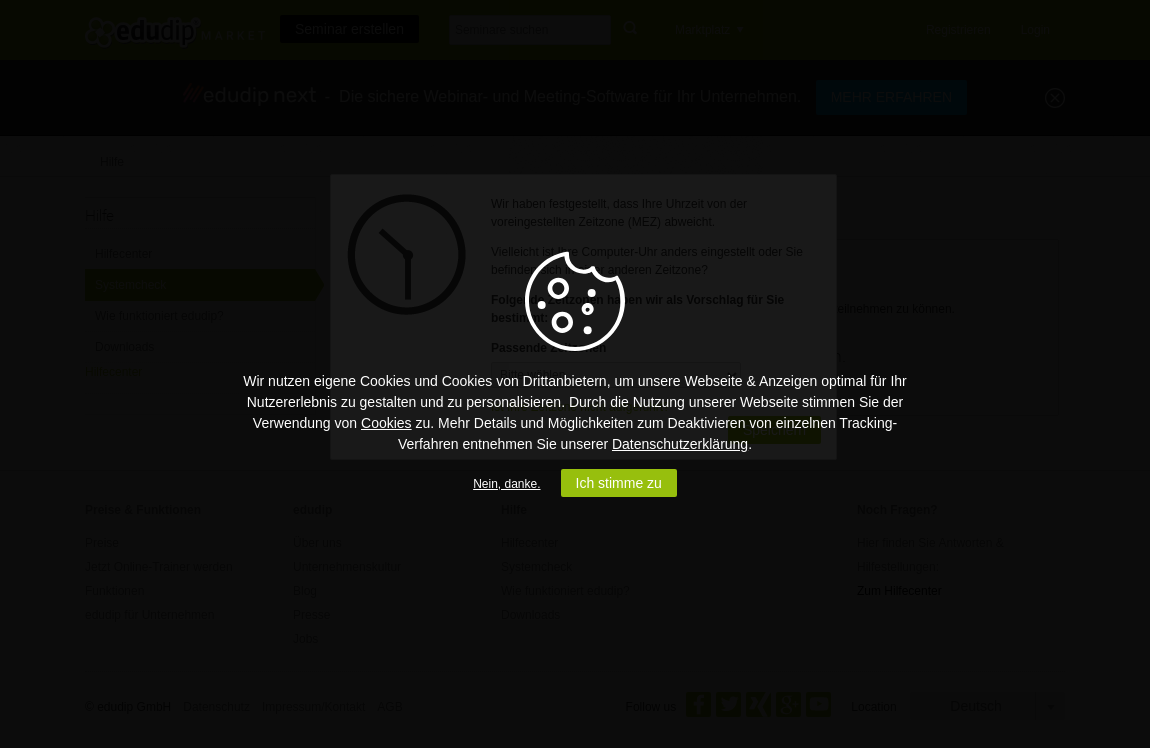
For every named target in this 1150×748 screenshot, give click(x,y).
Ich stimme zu (619, 483)
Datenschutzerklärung (680, 444)
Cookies (386, 423)
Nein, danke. (506, 484)
